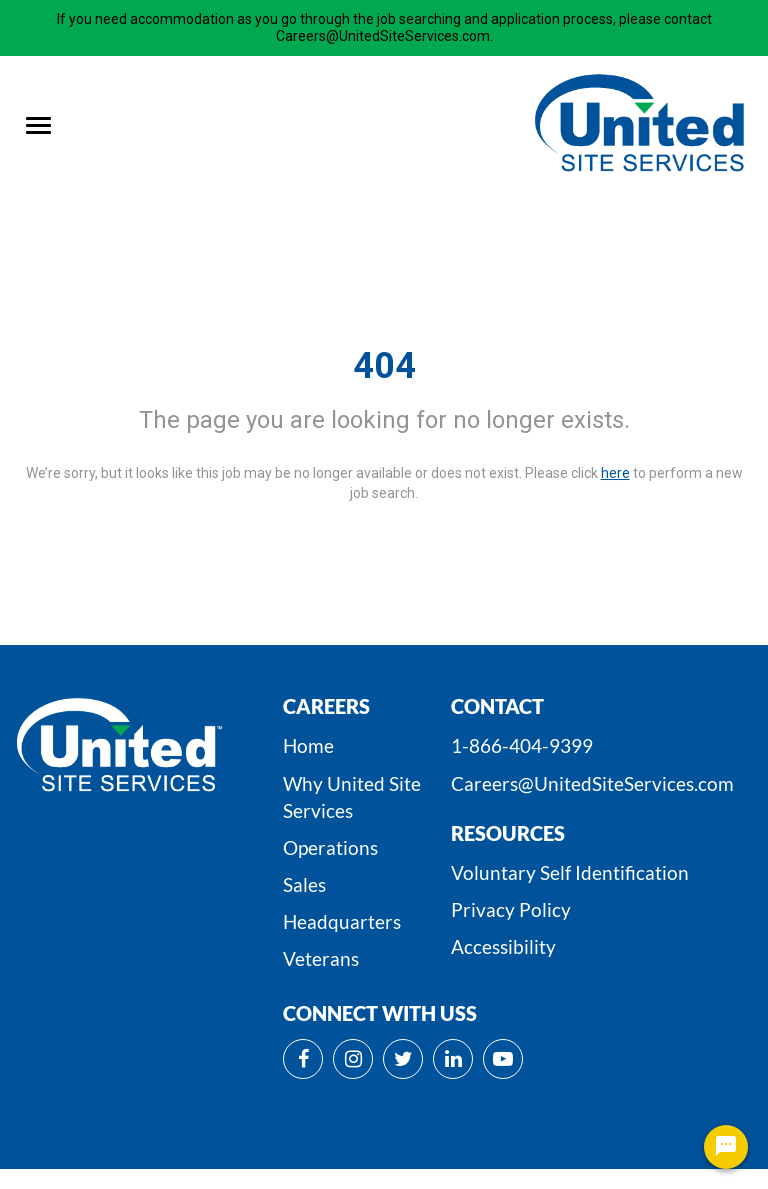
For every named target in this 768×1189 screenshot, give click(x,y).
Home (308, 745)
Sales (304, 884)
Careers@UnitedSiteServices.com (592, 783)
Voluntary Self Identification (570, 872)
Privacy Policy (511, 909)
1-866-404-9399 (522, 745)
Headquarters (342, 921)
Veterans (321, 958)
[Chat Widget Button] (726, 1147)
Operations (330, 847)
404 (384, 366)
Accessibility (503, 946)
